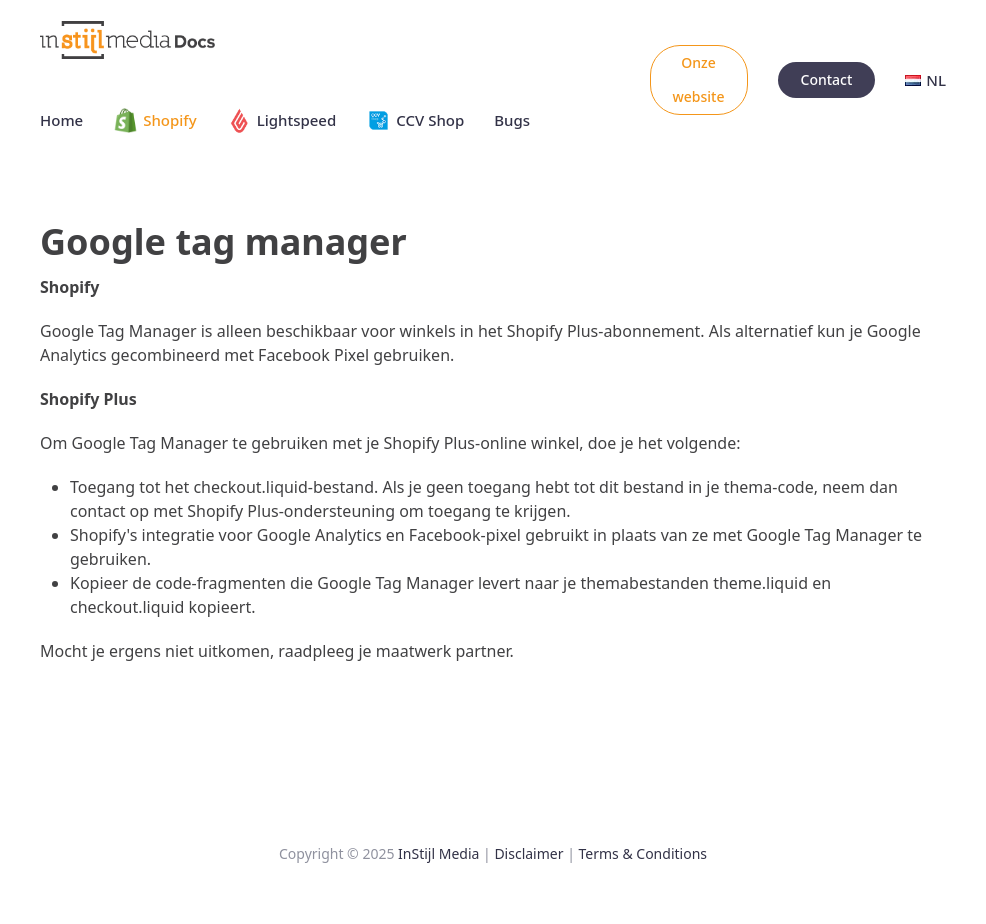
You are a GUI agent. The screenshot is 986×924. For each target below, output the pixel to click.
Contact (827, 79)
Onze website (699, 79)
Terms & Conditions (643, 853)
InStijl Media (438, 853)
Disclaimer (528, 853)
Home (61, 120)
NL (925, 80)
